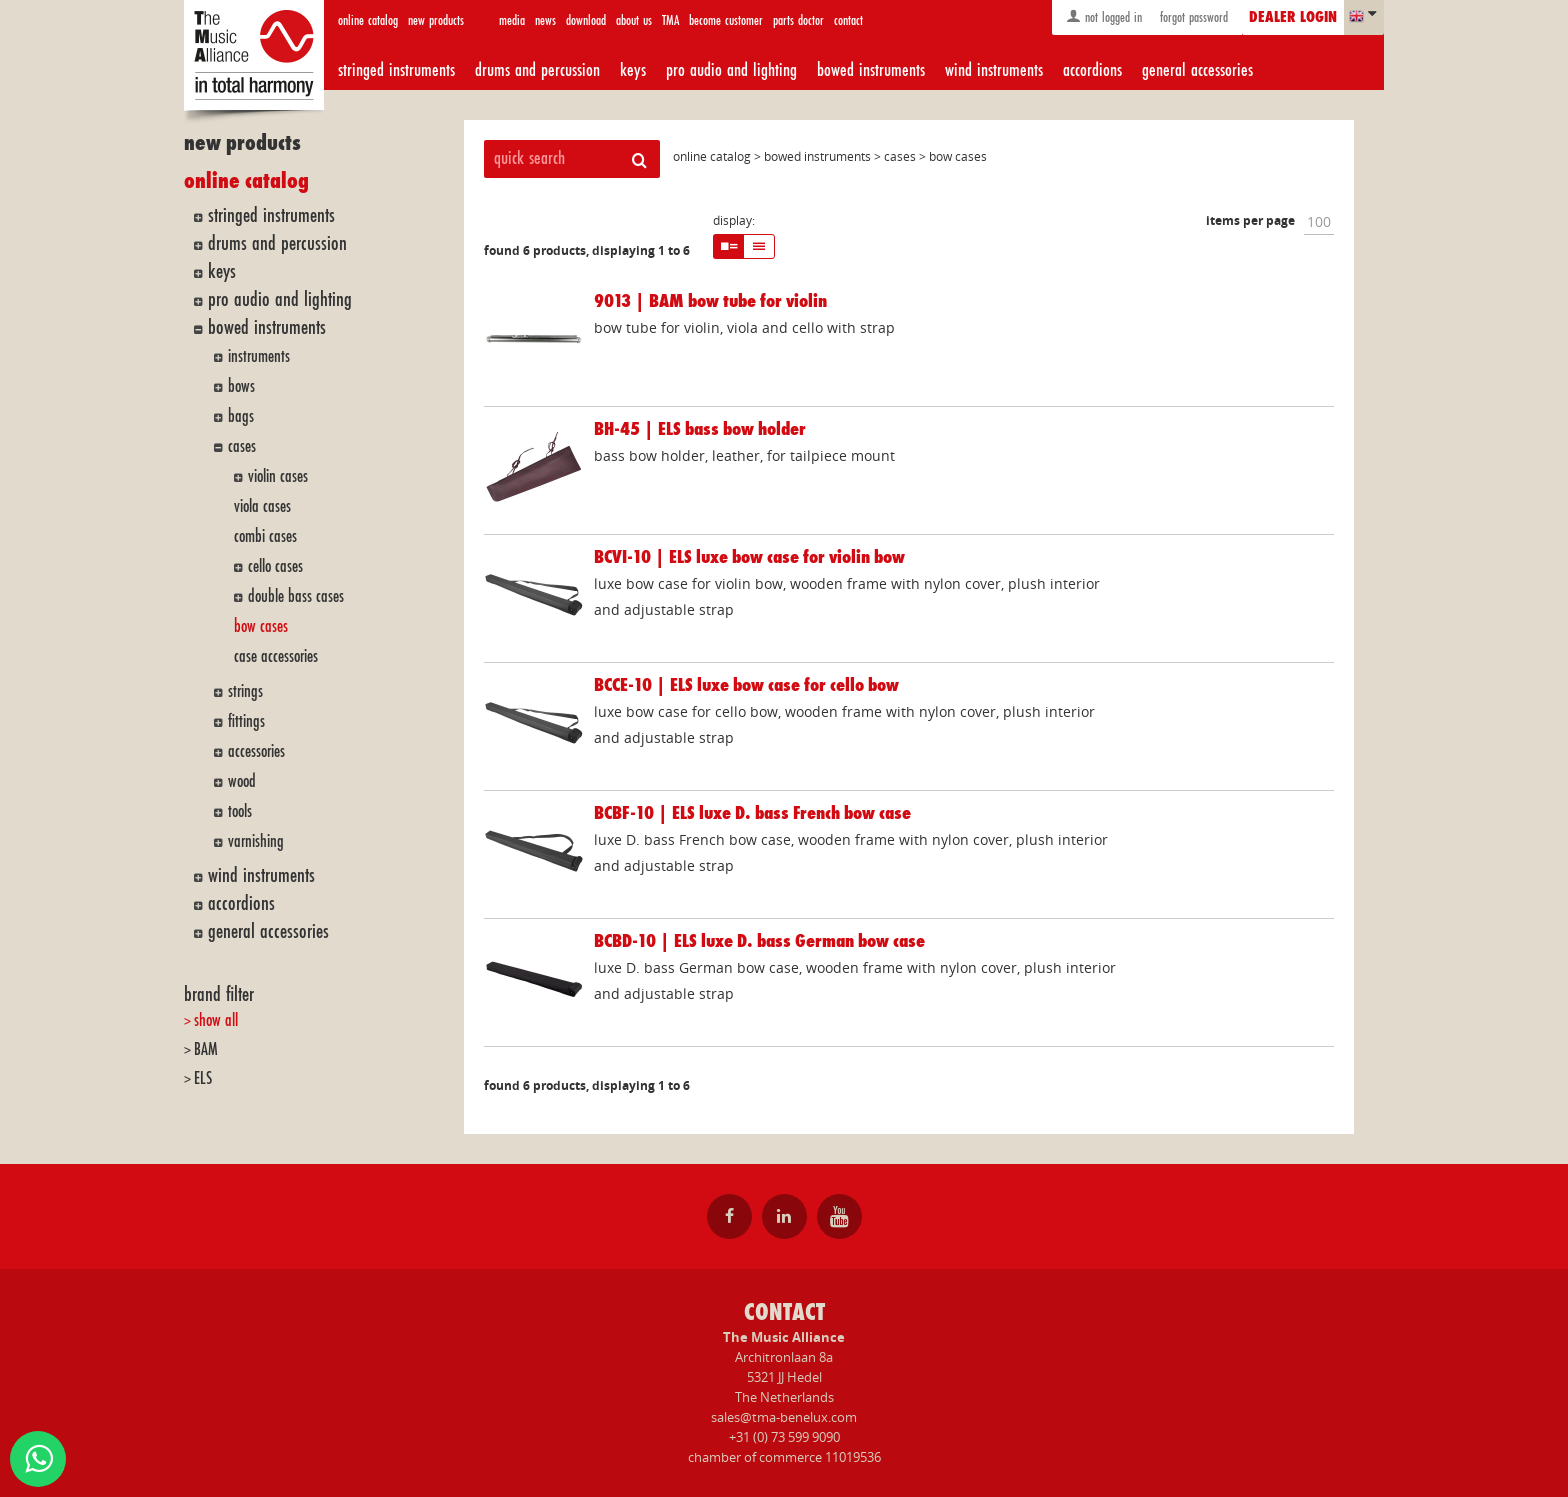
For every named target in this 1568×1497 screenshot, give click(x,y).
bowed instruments (871, 70)
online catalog (368, 20)
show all (216, 1020)
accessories (256, 751)
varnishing (256, 841)
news (545, 20)
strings (245, 691)
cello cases (275, 566)
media (512, 20)
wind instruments (994, 70)
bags (241, 416)
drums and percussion (537, 70)
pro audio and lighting (731, 70)
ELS (203, 1078)
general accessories (1197, 70)
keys (633, 70)
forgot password (1192, 17)
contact (848, 20)
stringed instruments (396, 70)
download (586, 20)
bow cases (261, 626)
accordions (1092, 70)
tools (240, 811)
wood (242, 781)
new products (436, 20)
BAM (206, 1049)
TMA (670, 20)
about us (634, 20)
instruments (259, 356)
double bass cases (296, 596)
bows (241, 386)
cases (242, 446)
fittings (246, 721)
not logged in (1104, 16)
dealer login (1293, 18)
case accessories (276, 656)
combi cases (265, 536)
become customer (726, 20)
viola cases (262, 506)
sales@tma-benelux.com (784, 1417)
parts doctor (798, 20)
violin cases (278, 476)
